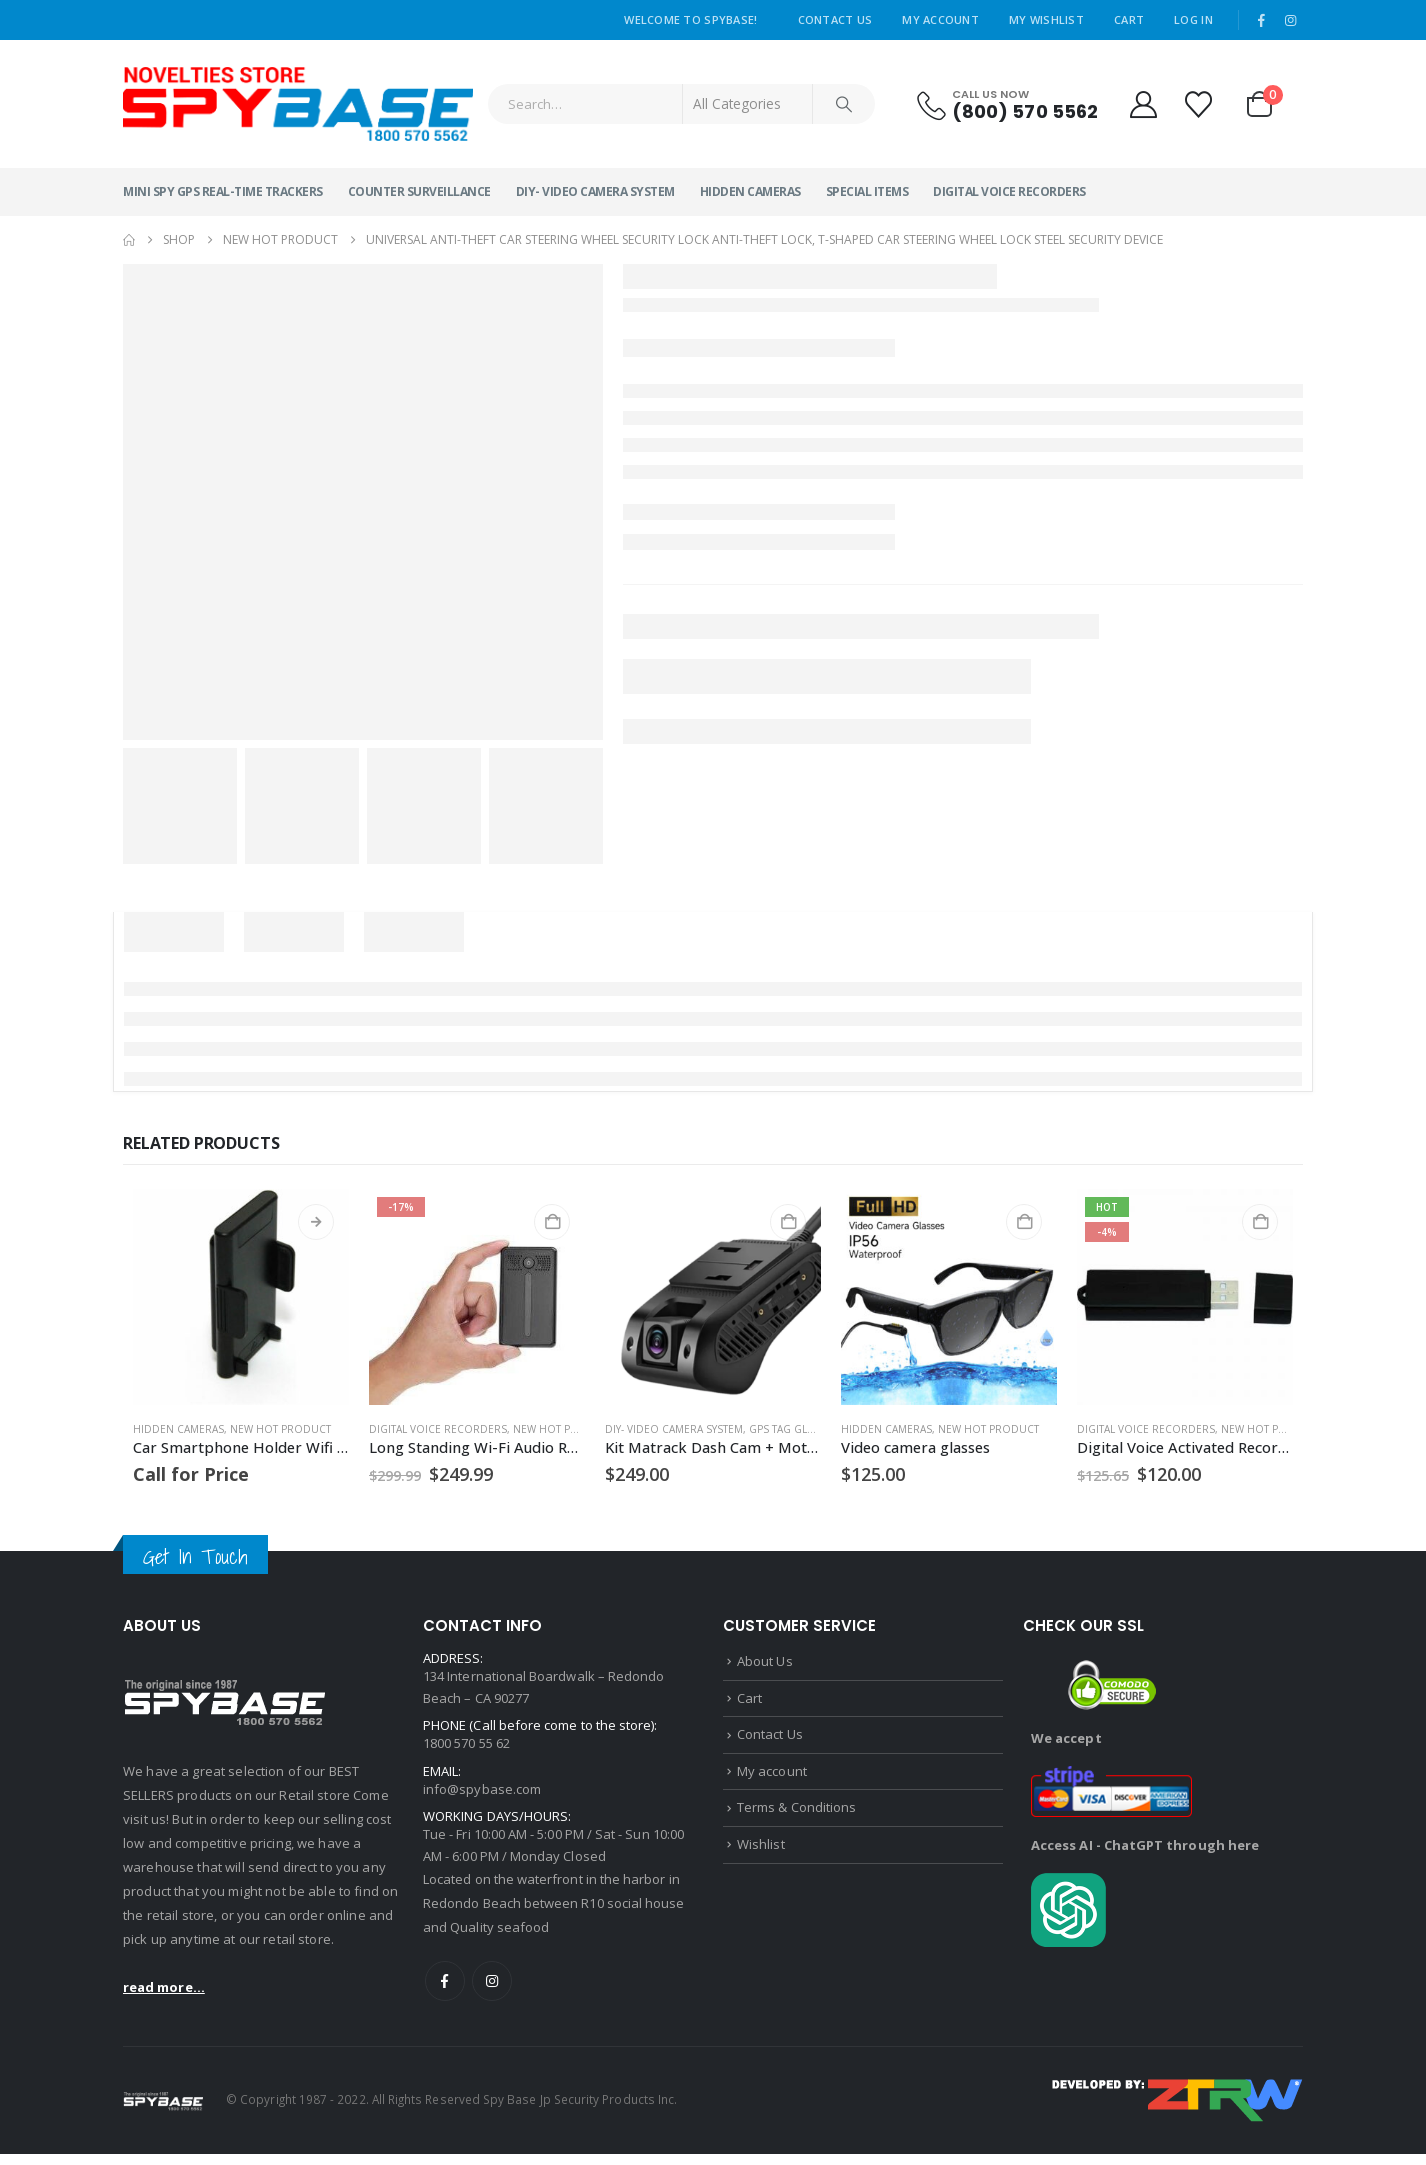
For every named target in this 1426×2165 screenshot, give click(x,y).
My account (772, 1777)
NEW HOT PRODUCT (280, 1429)
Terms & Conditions (796, 1816)
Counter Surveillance (419, 191)
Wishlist (761, 1854)
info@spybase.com (482, 1795)
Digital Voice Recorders (1009, 191)
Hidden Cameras (750, 191)
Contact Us (835, 19)
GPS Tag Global (791, 1429)
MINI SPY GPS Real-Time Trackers (223, 191)
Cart (1129, 19)
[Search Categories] (748, 104)
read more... (164, 1987)
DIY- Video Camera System (595, 191)
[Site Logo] (298, 104)
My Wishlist (1046, 19)
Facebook (445, 1992)
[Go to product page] (241, 1297)
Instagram (492, 1992)
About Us (765, 1662)
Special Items (867, 191)
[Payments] (1177, 2110)
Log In (1193, 19)
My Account (940, 19)
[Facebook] (1262, 20)
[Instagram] (1290, 20)
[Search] (844, 104)
